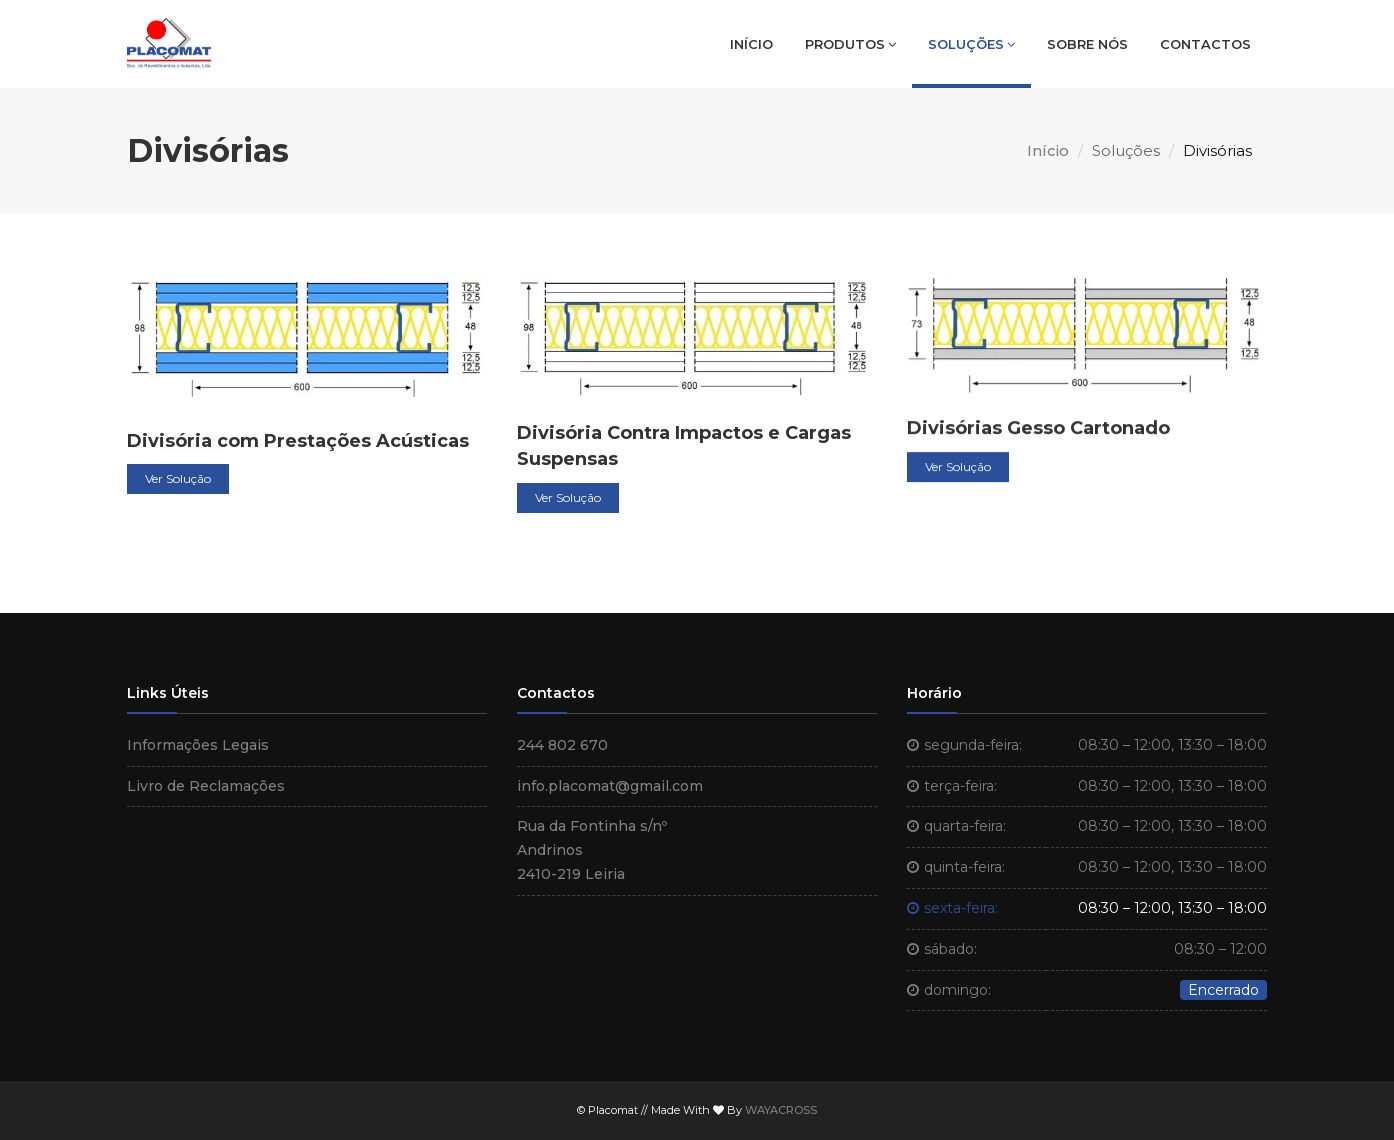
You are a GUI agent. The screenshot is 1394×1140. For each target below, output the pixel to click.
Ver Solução (178, 481)
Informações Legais (198, 745)
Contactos (1205, 44)
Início (751, 44)
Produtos (850, 44)
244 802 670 (562, 745)
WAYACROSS (781, 1110)
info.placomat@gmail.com (610, 786)
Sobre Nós (1087, 44)
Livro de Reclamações (206, 786)
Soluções (971, 44)
